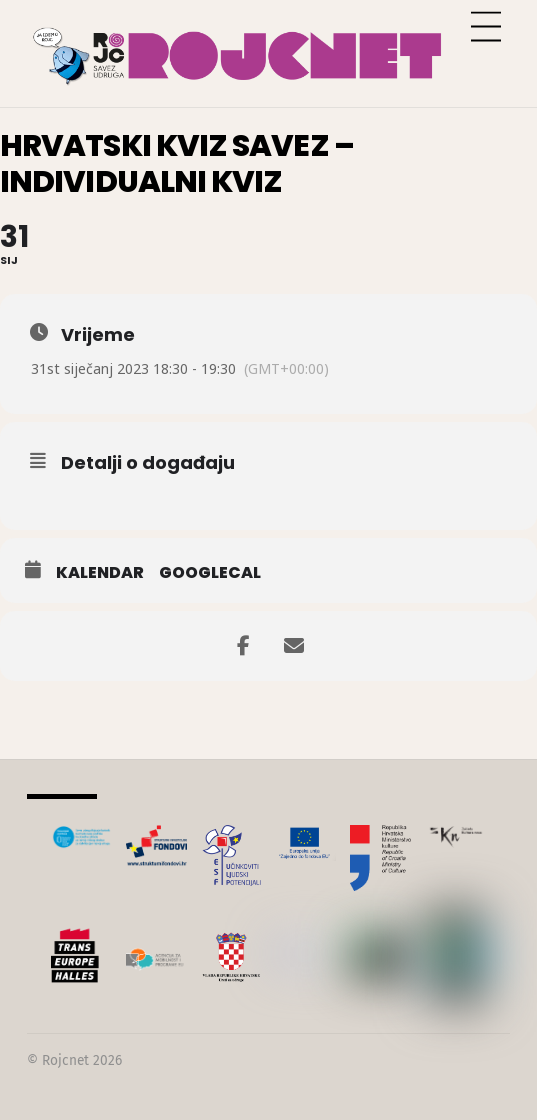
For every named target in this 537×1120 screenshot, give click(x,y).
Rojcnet (65, 1060)
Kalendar (100, 573)
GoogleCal (210, 573)
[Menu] (486, 27)
